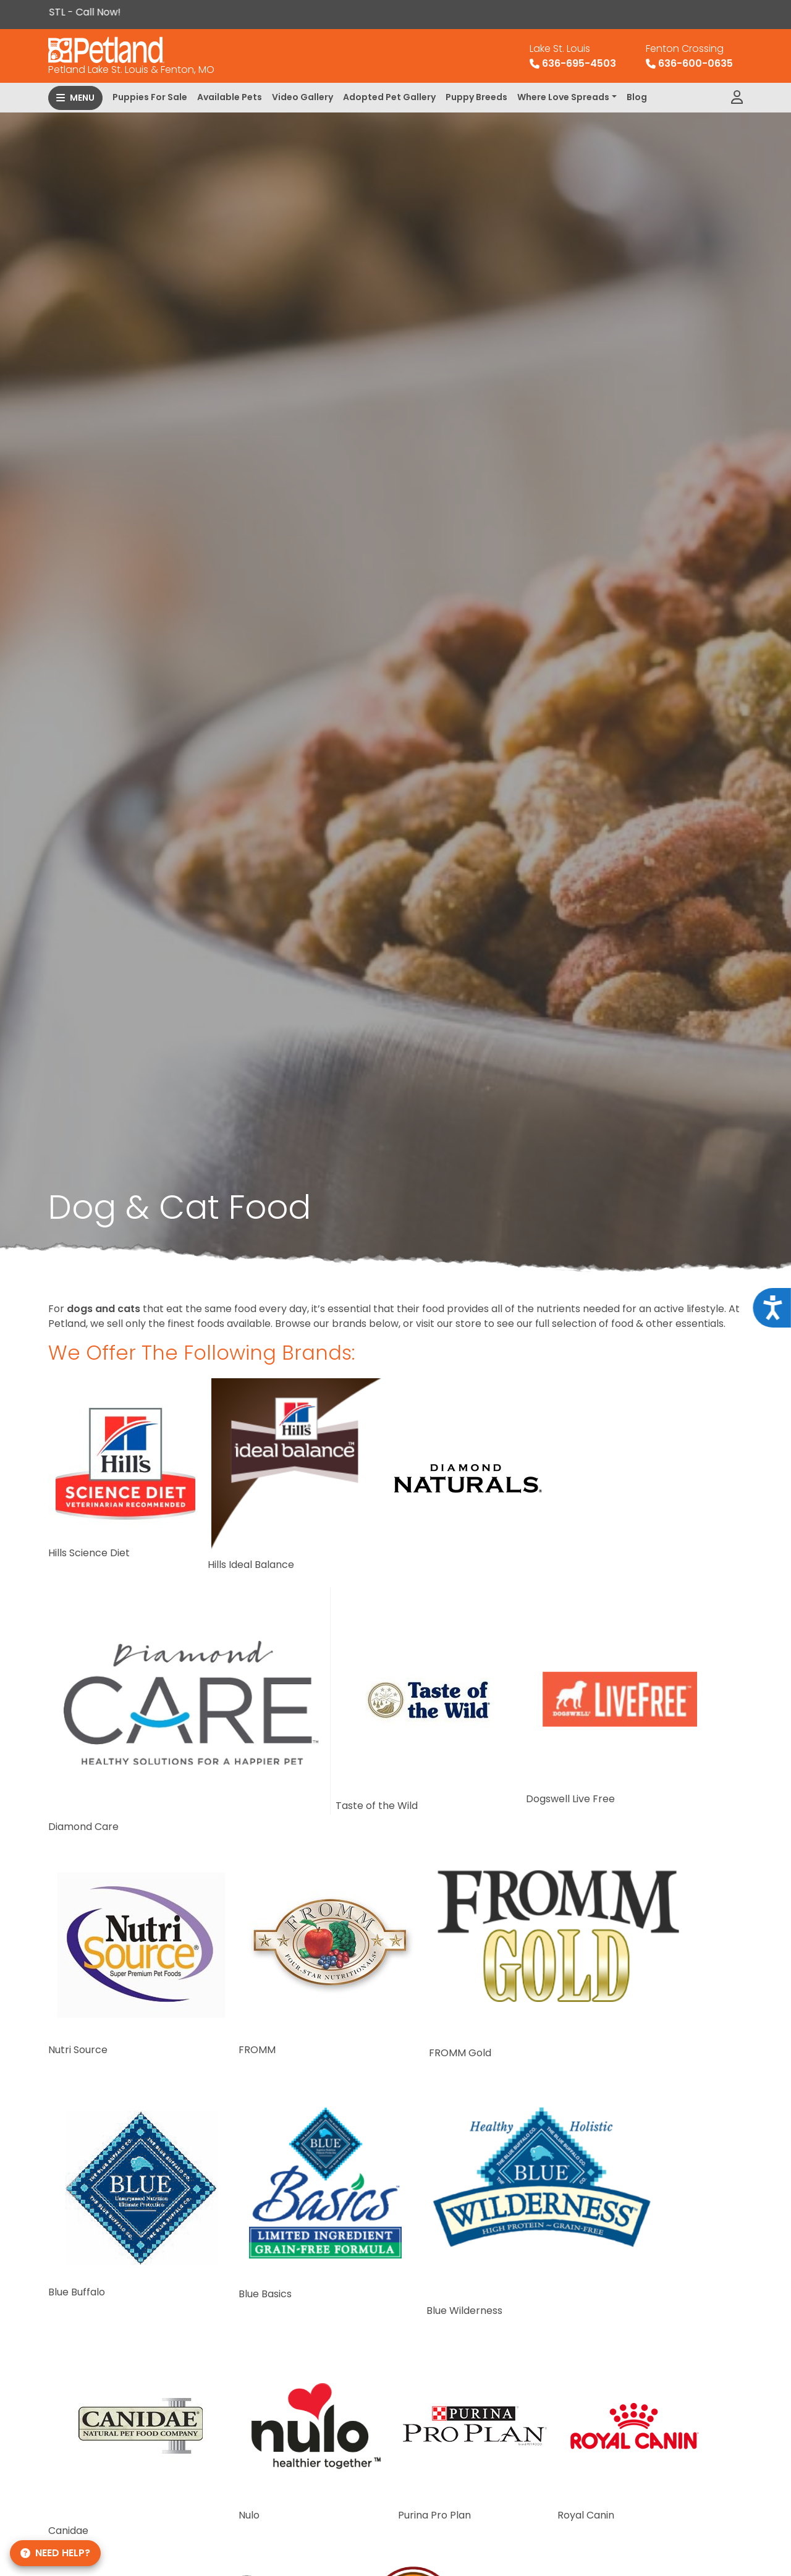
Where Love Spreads (563, 97)
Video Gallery (302, 97)
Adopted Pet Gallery (389, 97)
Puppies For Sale (149, 97)
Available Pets (229, 97)
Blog (637, 97)
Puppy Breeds (476, 97)
